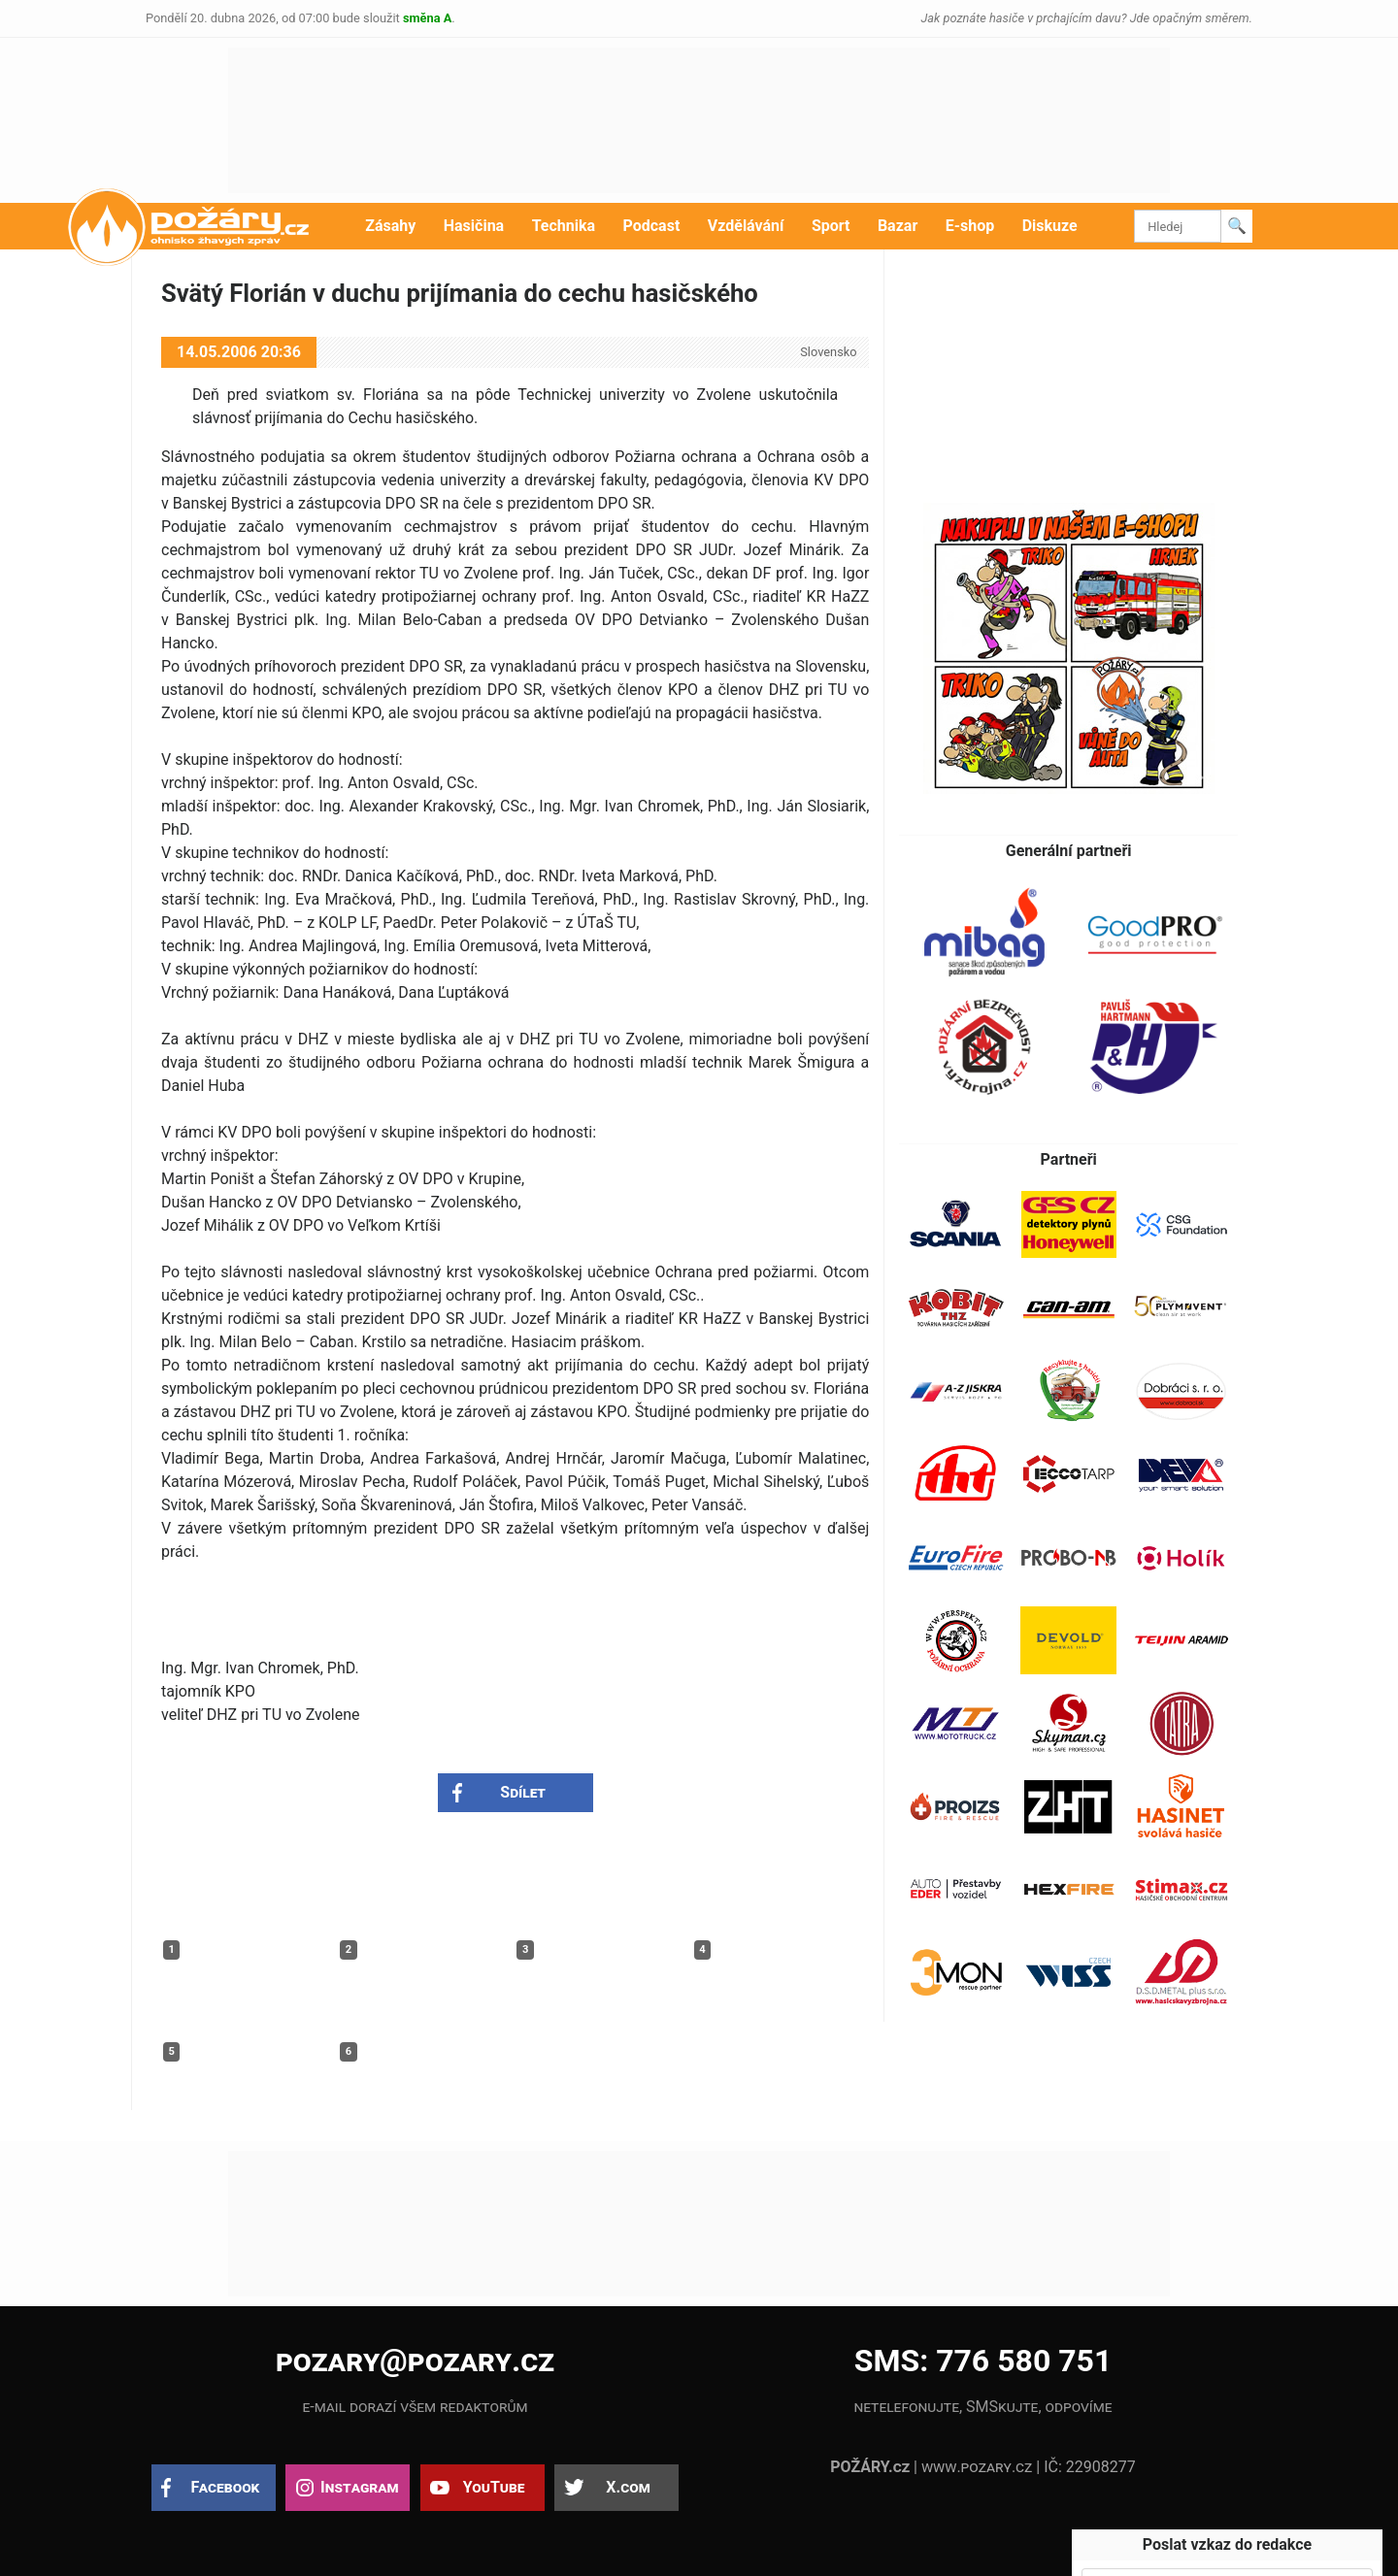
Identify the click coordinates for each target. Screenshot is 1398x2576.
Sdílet (523, 1792)
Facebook (225, 2487)
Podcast (652, 225)
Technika (563, 225)
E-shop (970, 225)
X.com (627, 2487)
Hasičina (474, 225)
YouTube (494, 2487)
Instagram (359, 2487)
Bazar (897, 225)
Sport (831, 225)
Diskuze (1050, 225)
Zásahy (390, 225)
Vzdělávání (746, 225)
